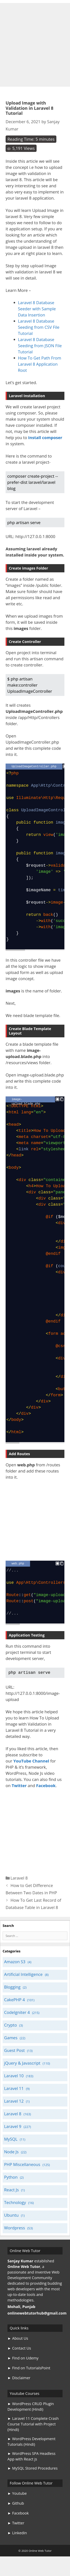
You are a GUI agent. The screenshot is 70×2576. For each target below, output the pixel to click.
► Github (15, 2504)
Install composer (45, 437)
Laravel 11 (14, 2089)
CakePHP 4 (14, 2000)
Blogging (12, 1988)
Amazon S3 (14, 1962)
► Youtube (17, 2494)
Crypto (10, 2026)
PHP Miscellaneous (22, 2165)
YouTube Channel (31, 1762)
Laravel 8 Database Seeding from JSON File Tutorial (40, 345)
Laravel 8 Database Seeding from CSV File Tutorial (38, 327)
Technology (15, 2203)
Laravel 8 (19, 1879)
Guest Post (14, 2051)
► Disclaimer (18, 2378)
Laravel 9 (12, 2127)
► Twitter (15, 2523)
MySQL (10, 2140)
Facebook (45, 1786)
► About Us (17, 2339)
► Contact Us (19, 2349)
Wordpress (14, 2228)
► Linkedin (17, 2533)
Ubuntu (11, 2216)
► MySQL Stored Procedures (32, 2469)
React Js (11, 2190)
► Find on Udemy (22, 2358)
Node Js (11, 2152)
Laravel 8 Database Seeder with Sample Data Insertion (37, 309)
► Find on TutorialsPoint (28, 2368)
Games (10, 2038)
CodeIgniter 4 (17, 2013)
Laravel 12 (14, 2102)
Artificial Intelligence (23, 1975)
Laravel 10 (14, 2076)
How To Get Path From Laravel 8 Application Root (39, 364)
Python (11, 2178)
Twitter (19, 1786)
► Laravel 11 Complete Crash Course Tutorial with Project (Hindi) (33, 2425)
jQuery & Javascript (22, 2064)
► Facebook (18, 2514)
